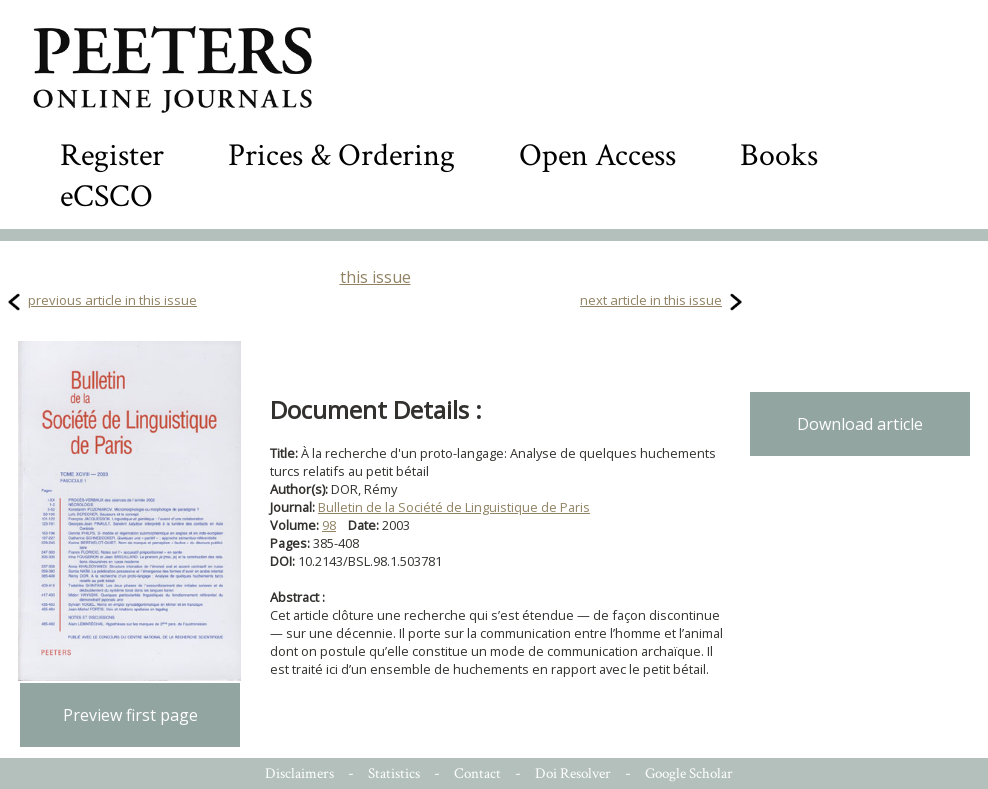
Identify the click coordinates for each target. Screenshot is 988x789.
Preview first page (130, 715)
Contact (477, 773)
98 (329, 525)
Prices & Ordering (341, 155)
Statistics (394, 773)
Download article (860, 424)
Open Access (597, 155)
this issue (375, 277)
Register (112, 155)
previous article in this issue (112, 300)
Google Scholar (689, 773)
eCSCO (106, 196)
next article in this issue (651, 300)
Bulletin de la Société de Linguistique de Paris (454, 507)
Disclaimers (299, 773)
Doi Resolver (573, 773)
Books (779, 155)
